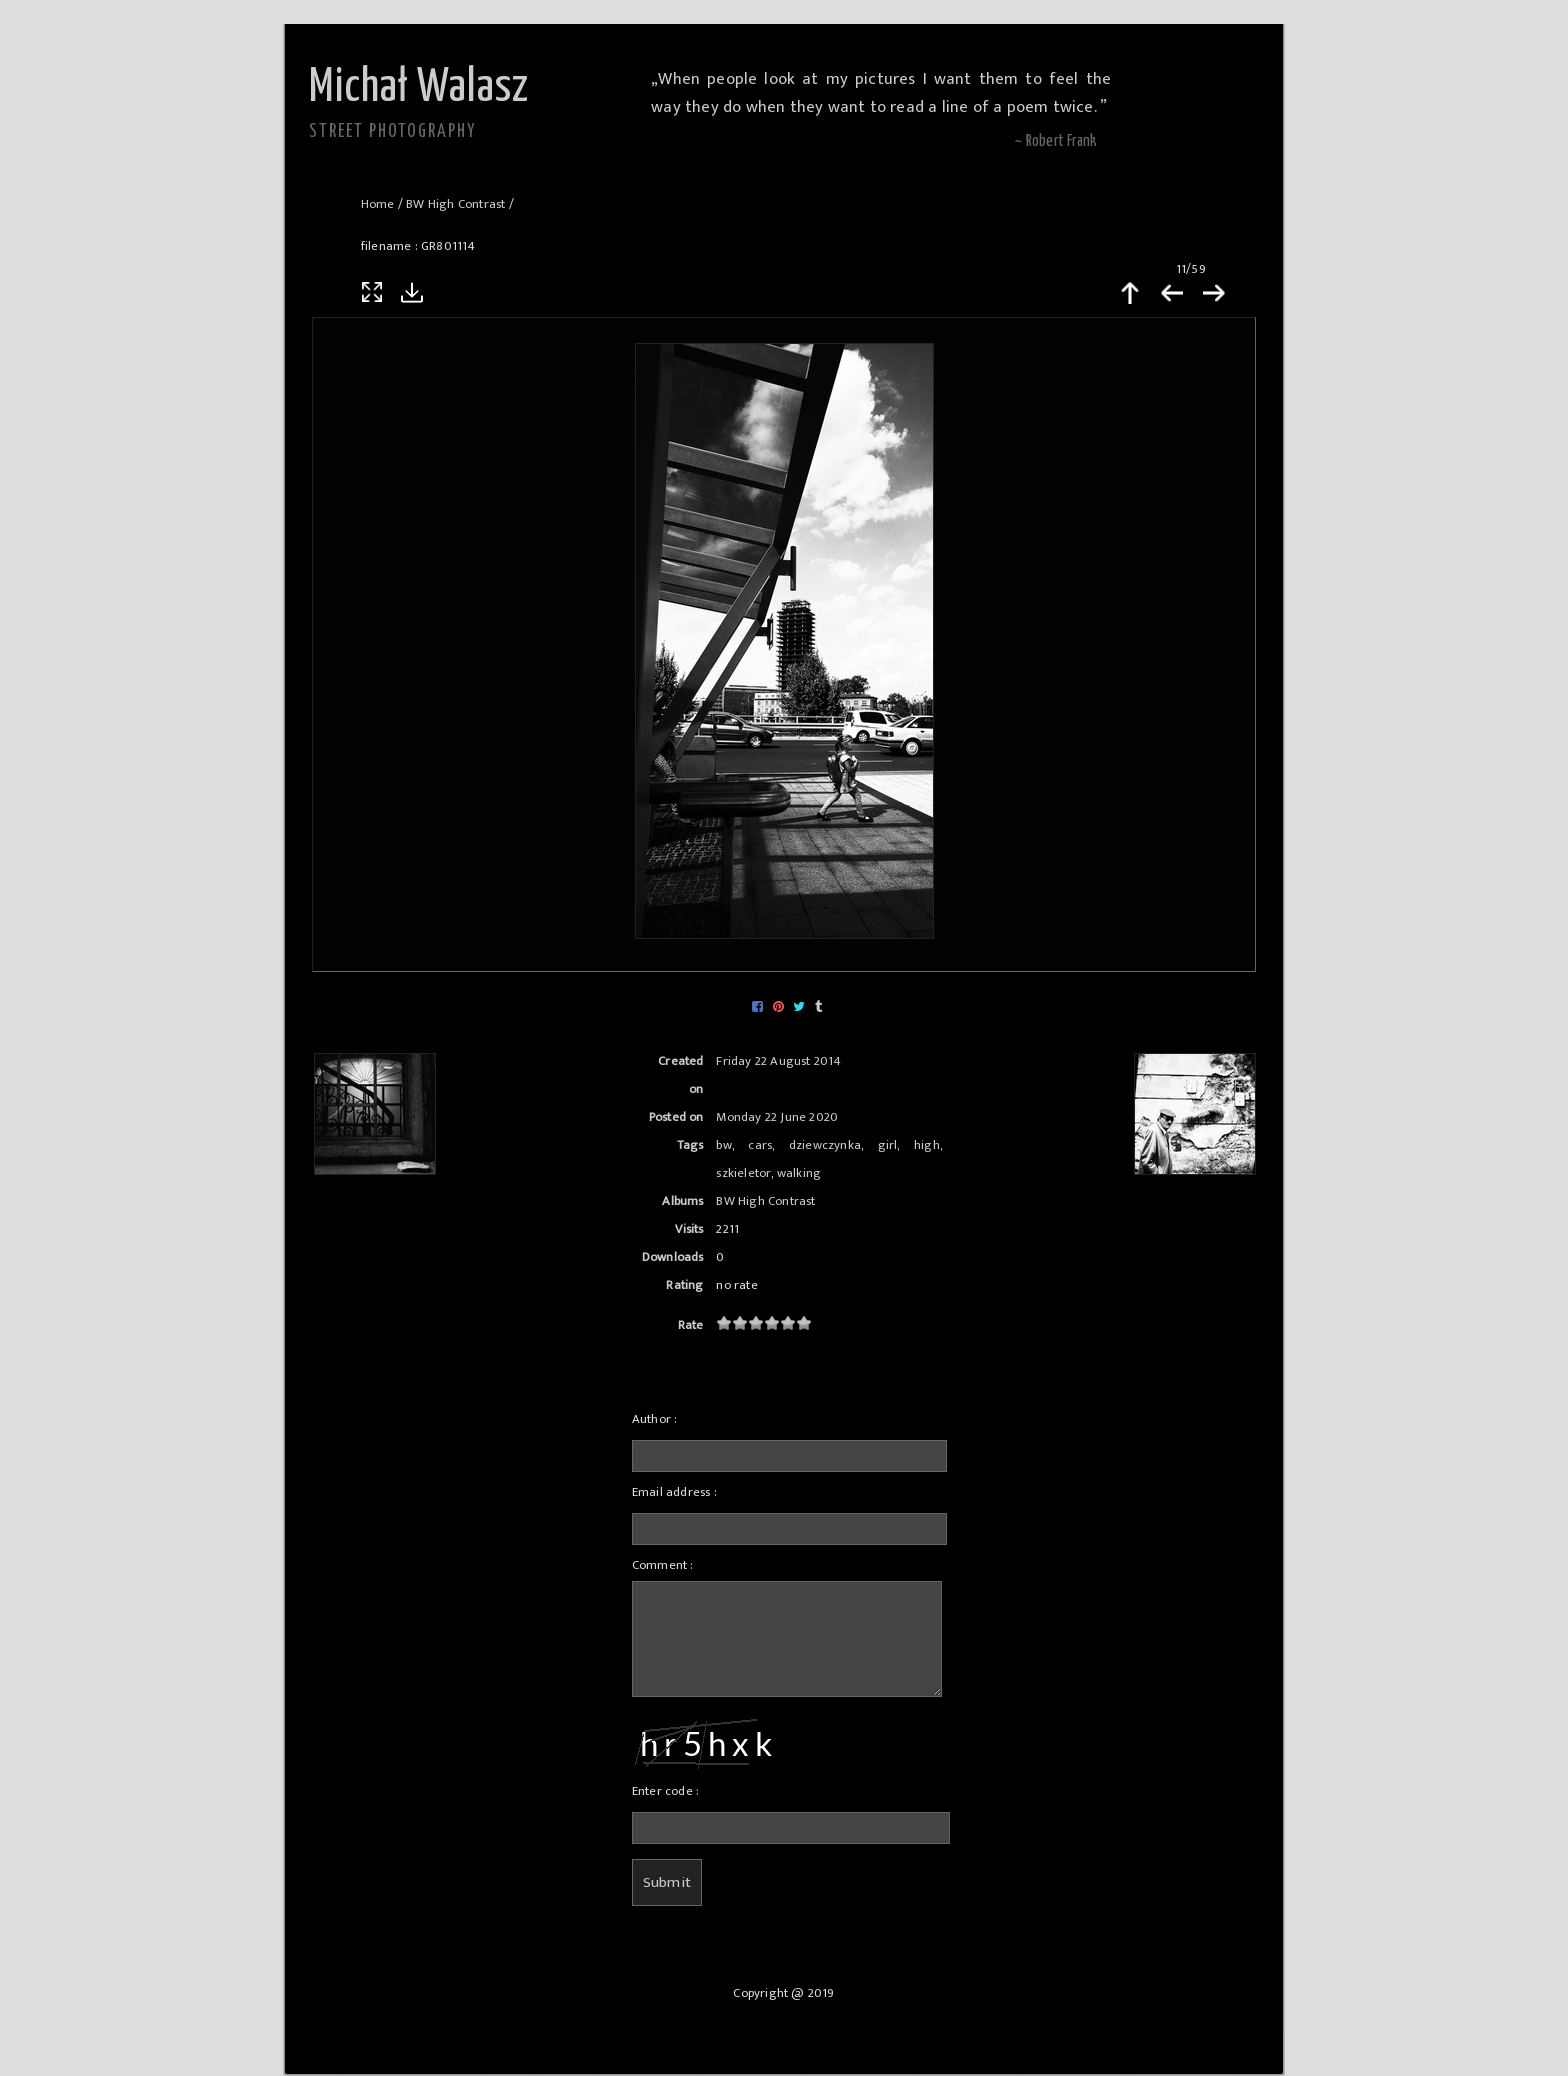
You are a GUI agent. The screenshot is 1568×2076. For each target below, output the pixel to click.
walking (799, 1173)
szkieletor (743, 1173)
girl (888, 1145)
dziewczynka (825, 1145)
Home (378, 204)
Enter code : (665, 1791)
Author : (655, 1419)
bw (723, 1145)
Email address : (674, 1492)
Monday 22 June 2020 (777, 1117)
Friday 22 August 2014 (778, 1061)
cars (760, 1145)
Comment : (663, 1565)
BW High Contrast (455, 204)
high (927, 1145)
